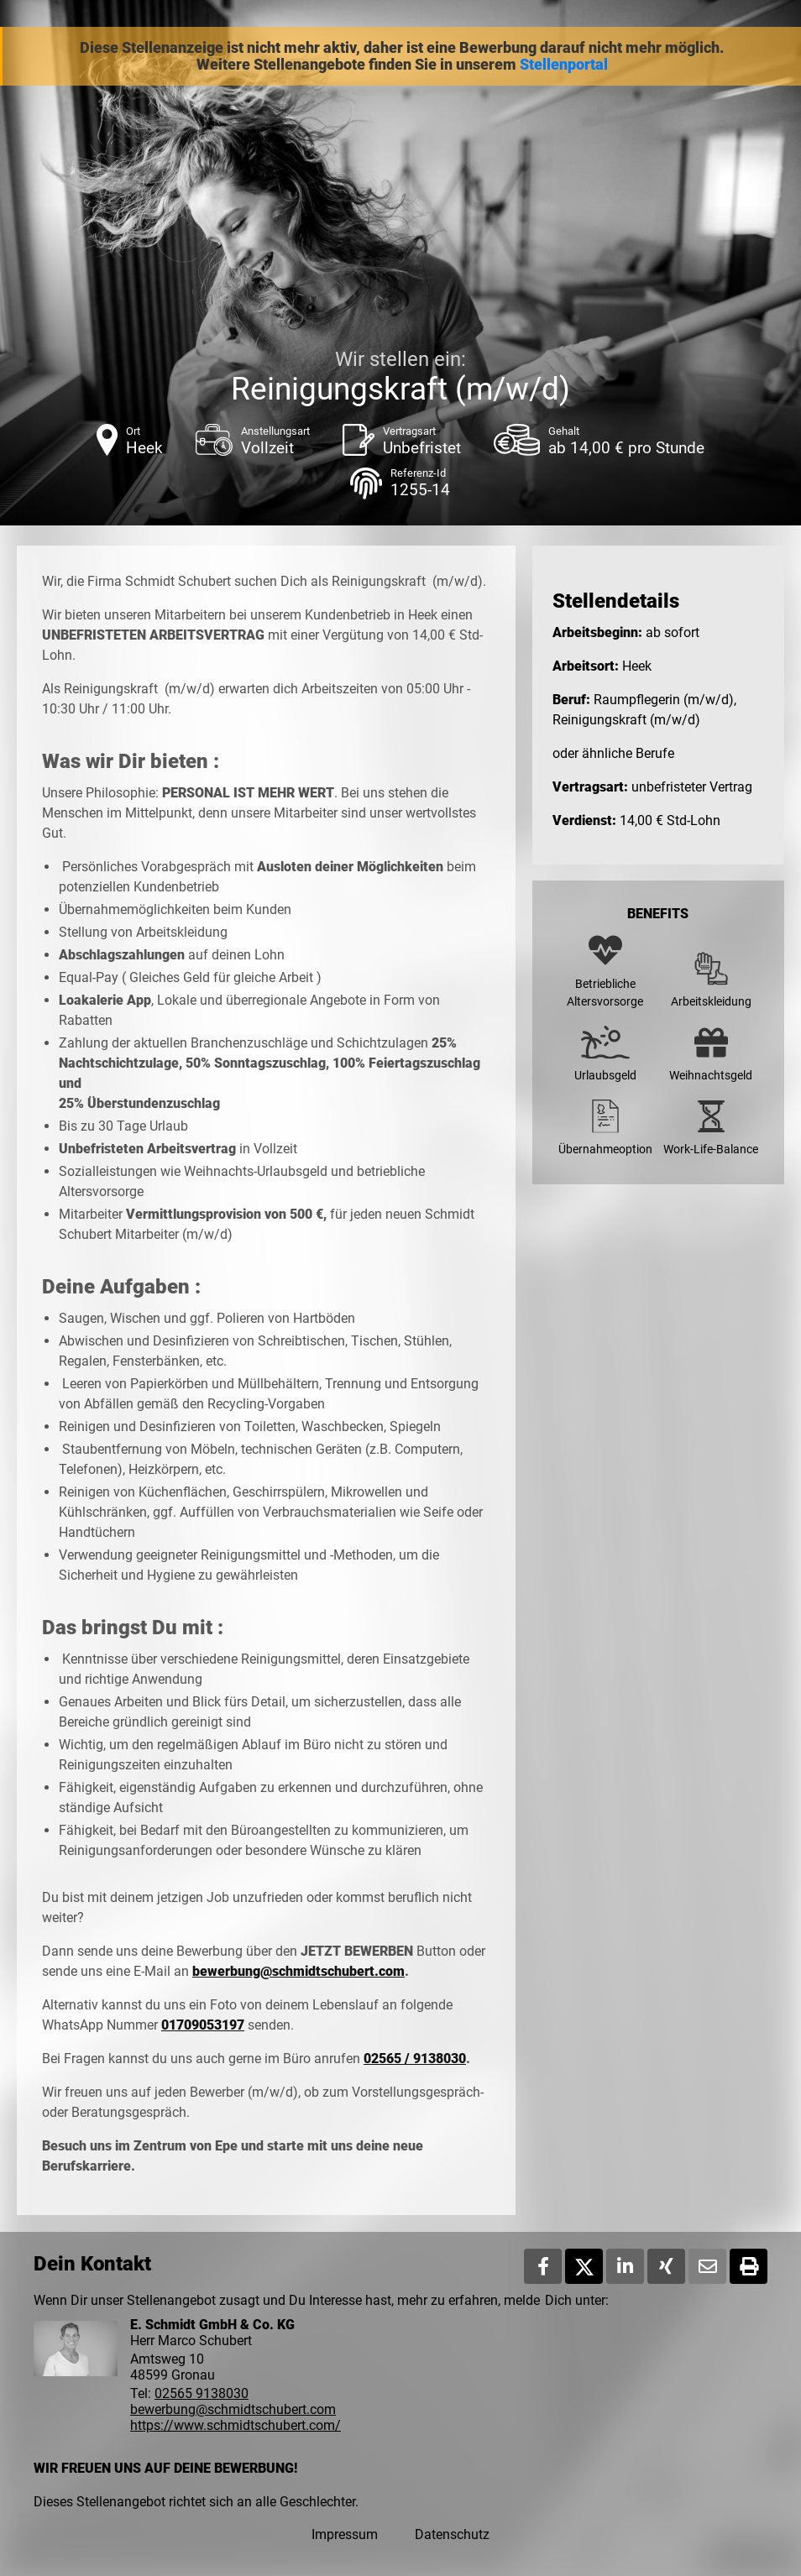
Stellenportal (564, 64)
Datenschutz (452, 2534)
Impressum (345, 2534)
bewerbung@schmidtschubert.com (298, 1971)
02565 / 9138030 (415, 2059)
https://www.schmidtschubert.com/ (235, 2425)
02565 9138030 (201, 2393)
